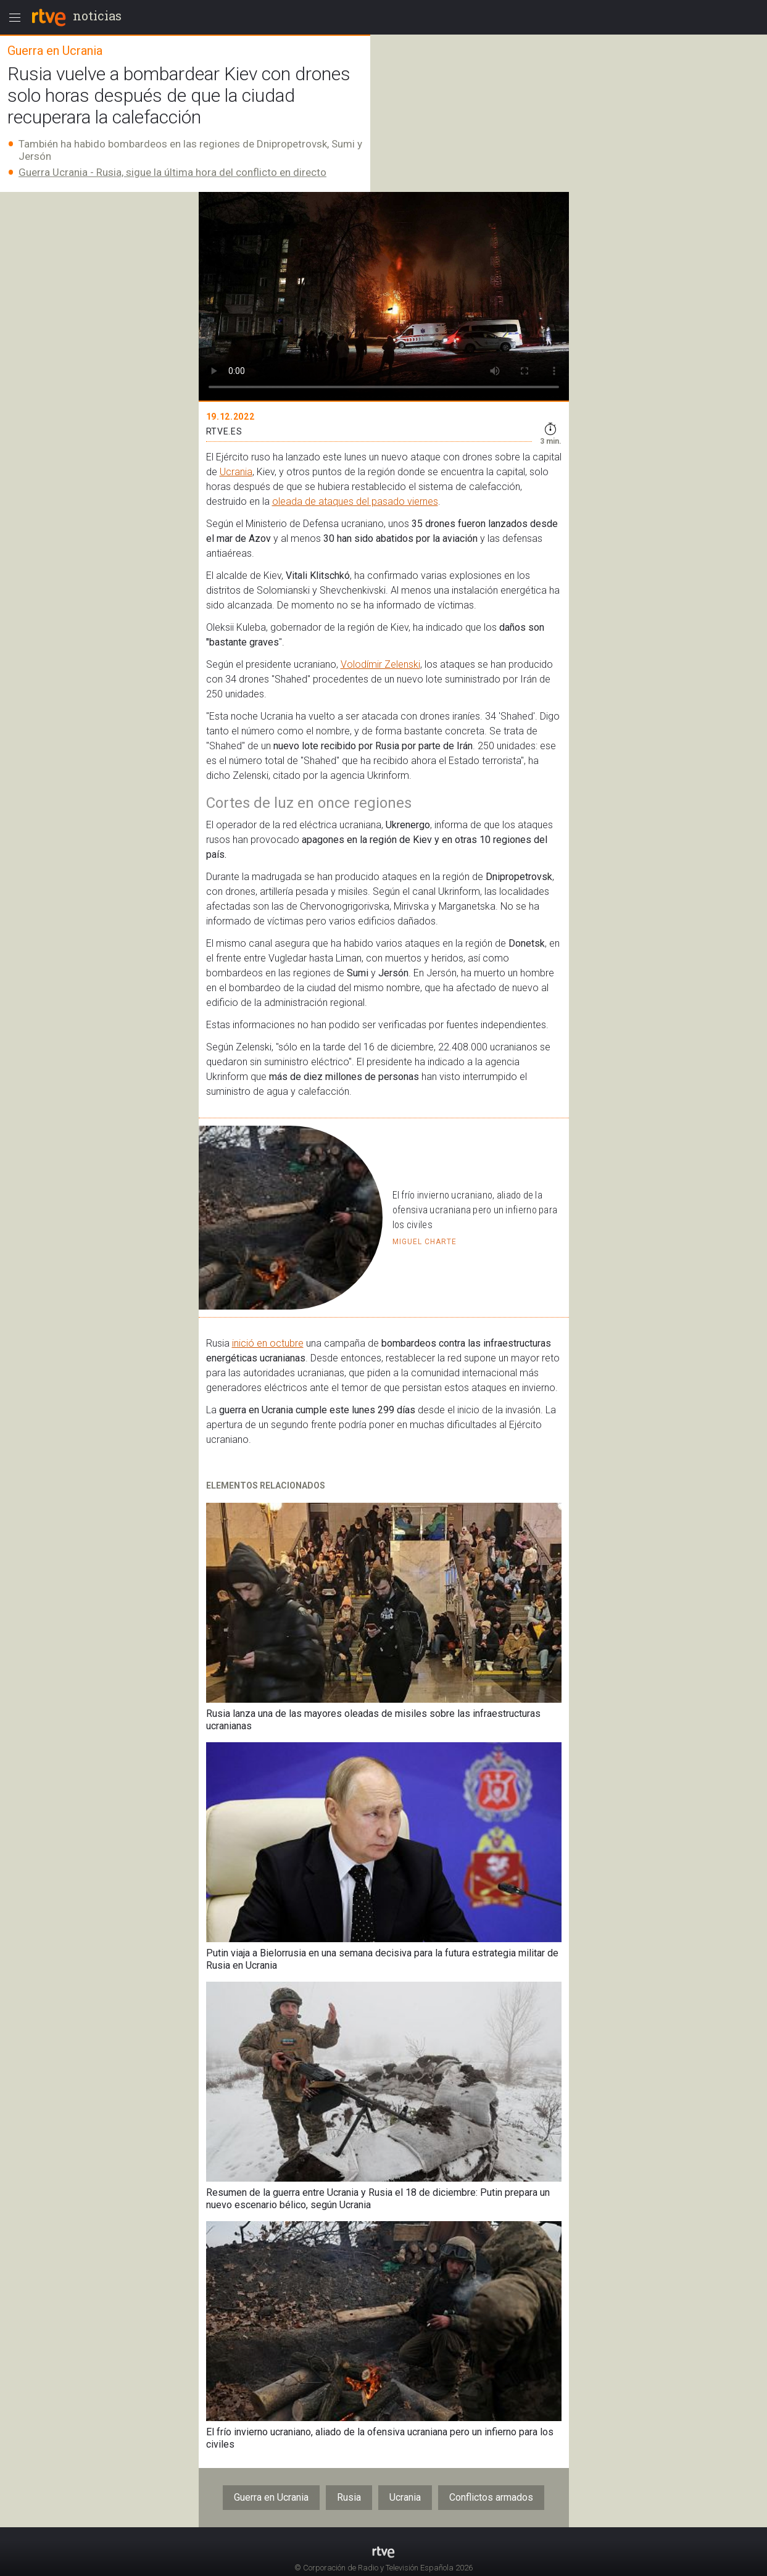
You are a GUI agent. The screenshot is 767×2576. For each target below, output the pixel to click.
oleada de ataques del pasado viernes (355, 501)
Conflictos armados (491, 2497)
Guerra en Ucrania (271, 2497)
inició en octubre (268, 1343)
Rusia (349, 2497)
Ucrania (236, 472)
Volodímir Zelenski (380, 664)
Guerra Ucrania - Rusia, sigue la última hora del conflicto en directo (172, 172)
